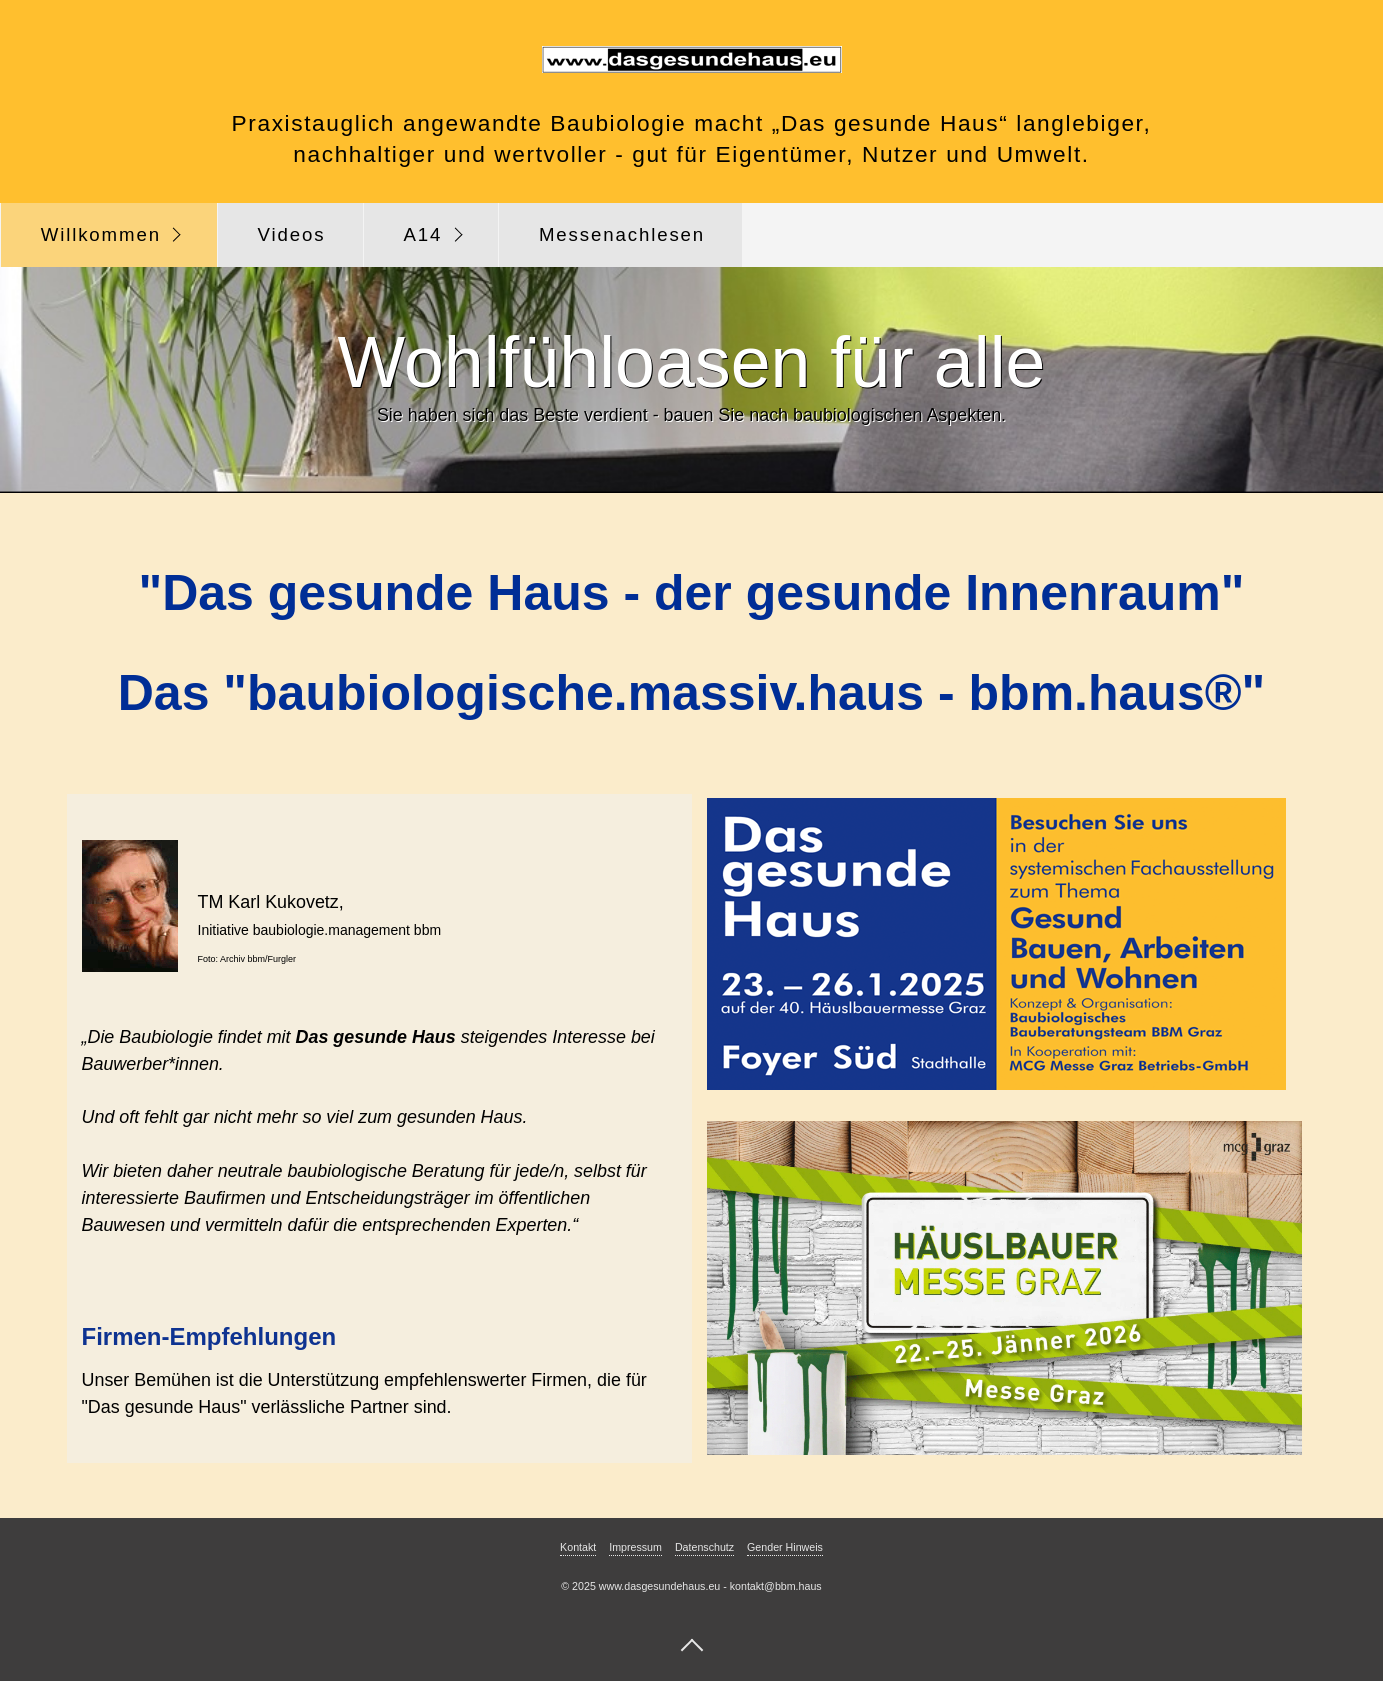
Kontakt (578, 1547)
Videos (292, 234)
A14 (422, 234)
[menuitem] (109, 235)
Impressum (635, 1547)
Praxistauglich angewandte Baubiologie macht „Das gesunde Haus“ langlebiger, (692, 123)
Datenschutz (704, 1547)
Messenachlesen (622, 234)
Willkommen (101, 234)
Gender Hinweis (785, 1547)
